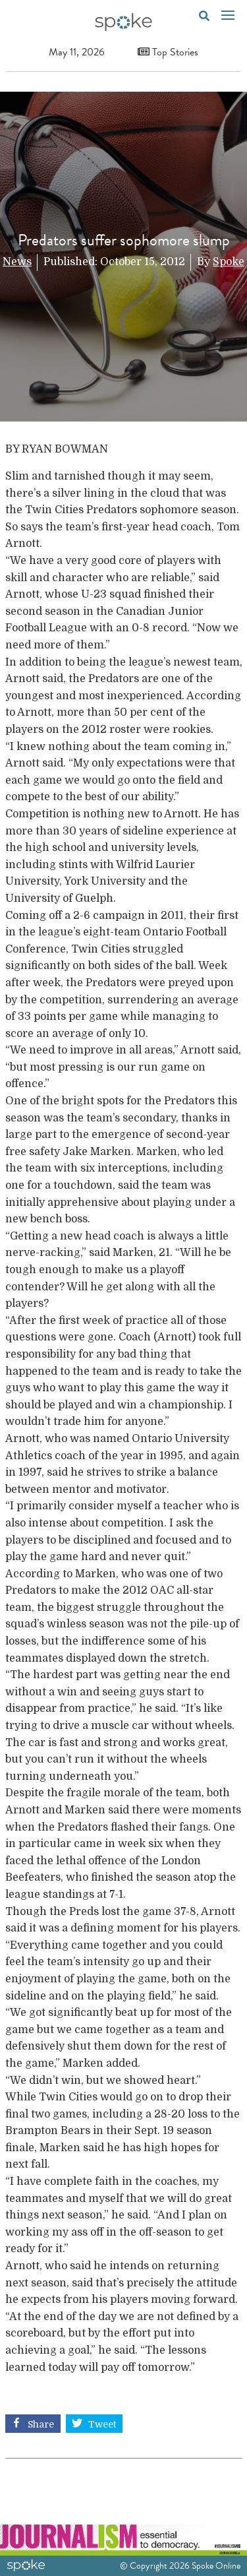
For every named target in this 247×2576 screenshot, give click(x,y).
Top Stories (168, 52)
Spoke (228, 262)
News (17, 262)
